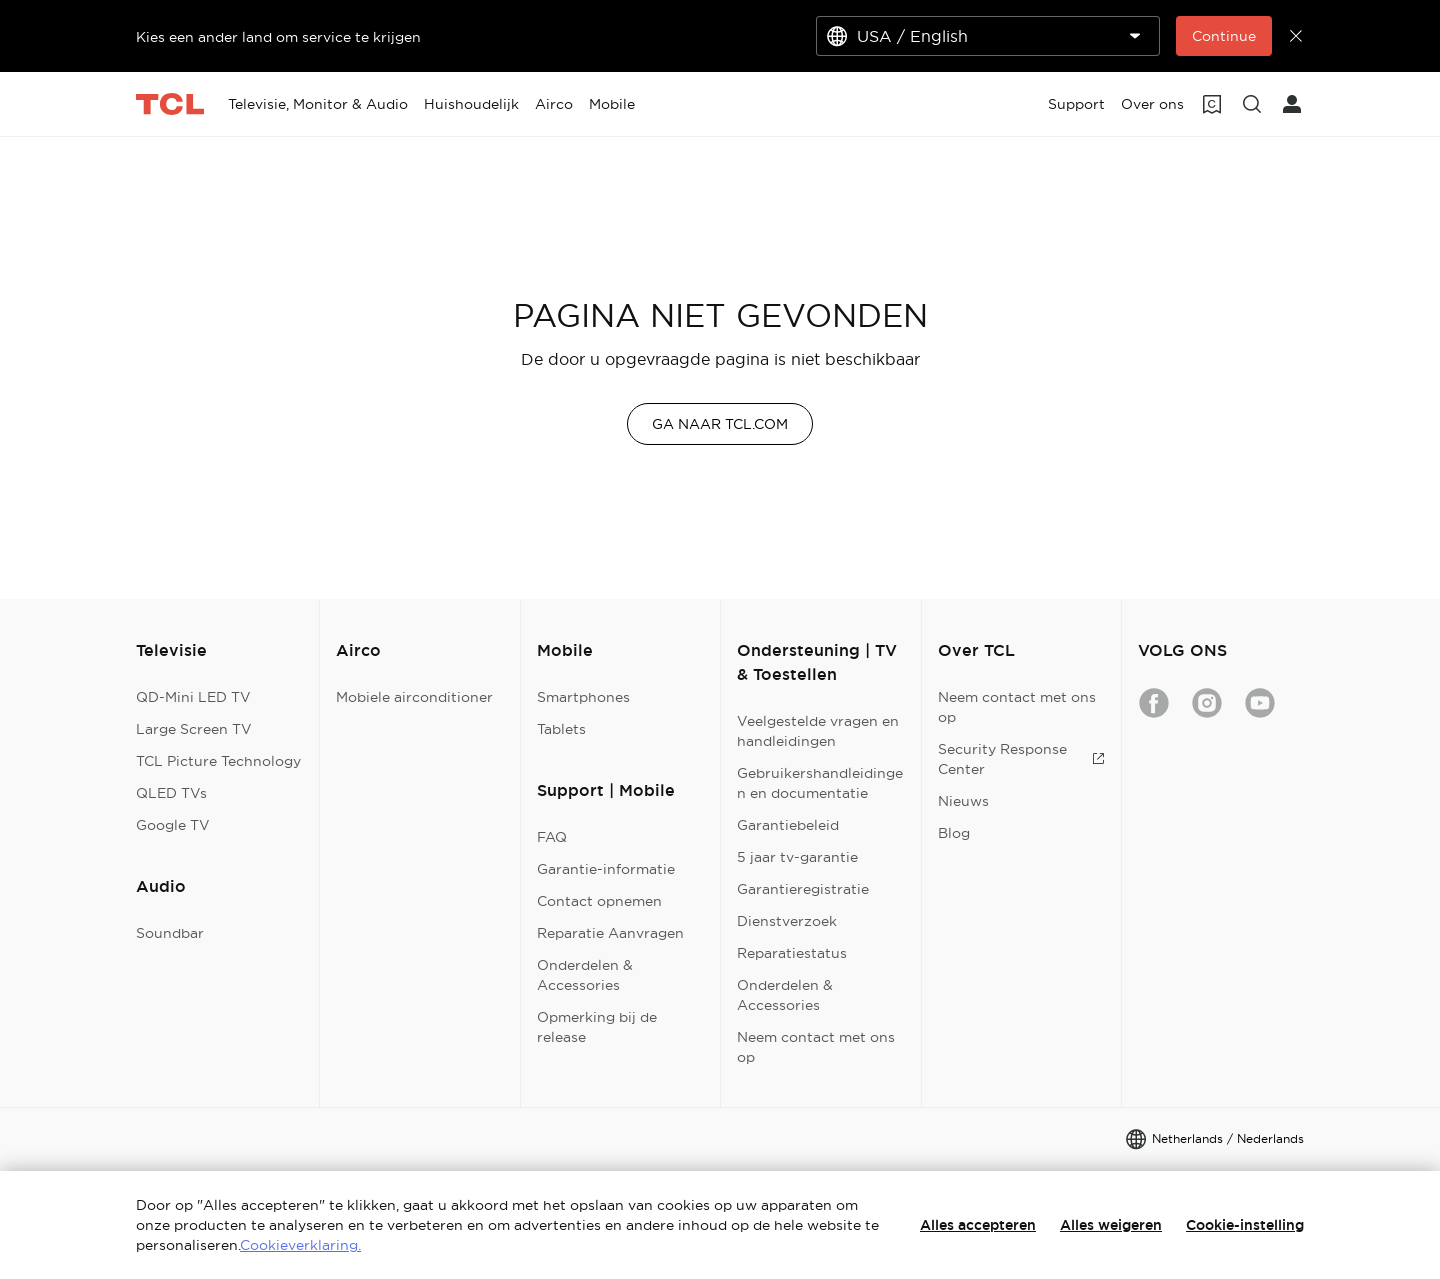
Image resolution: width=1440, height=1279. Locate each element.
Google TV (173, 825)
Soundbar (170, 933)
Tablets (561, 729)
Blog (954, 833)
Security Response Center (1021, 759)
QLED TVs (171, 793)
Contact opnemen (599, 901)
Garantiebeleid (788, 825)
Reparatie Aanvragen (610, 933)
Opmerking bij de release (597, 1027)
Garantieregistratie (803, 889)
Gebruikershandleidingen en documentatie (820, 783)
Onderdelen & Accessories (585, 975)
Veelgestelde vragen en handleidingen (818, 731)
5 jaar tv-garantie (797, 857)
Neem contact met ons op (816, 1047)
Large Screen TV (194, 729)
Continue (1224, 36)
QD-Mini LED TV (193, 697)
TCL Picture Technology (218, 761)
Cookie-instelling (1245, 1225)
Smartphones (583, 697)
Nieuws (963, 801)
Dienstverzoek (787, 921)
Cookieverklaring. (300, 1245)
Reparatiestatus (792, 953)
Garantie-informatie (606, 869)
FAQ (552, 837)
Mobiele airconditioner (414, 697)
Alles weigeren (1111, 1225)
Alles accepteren (978, 1225)
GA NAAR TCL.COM (720, 424)
